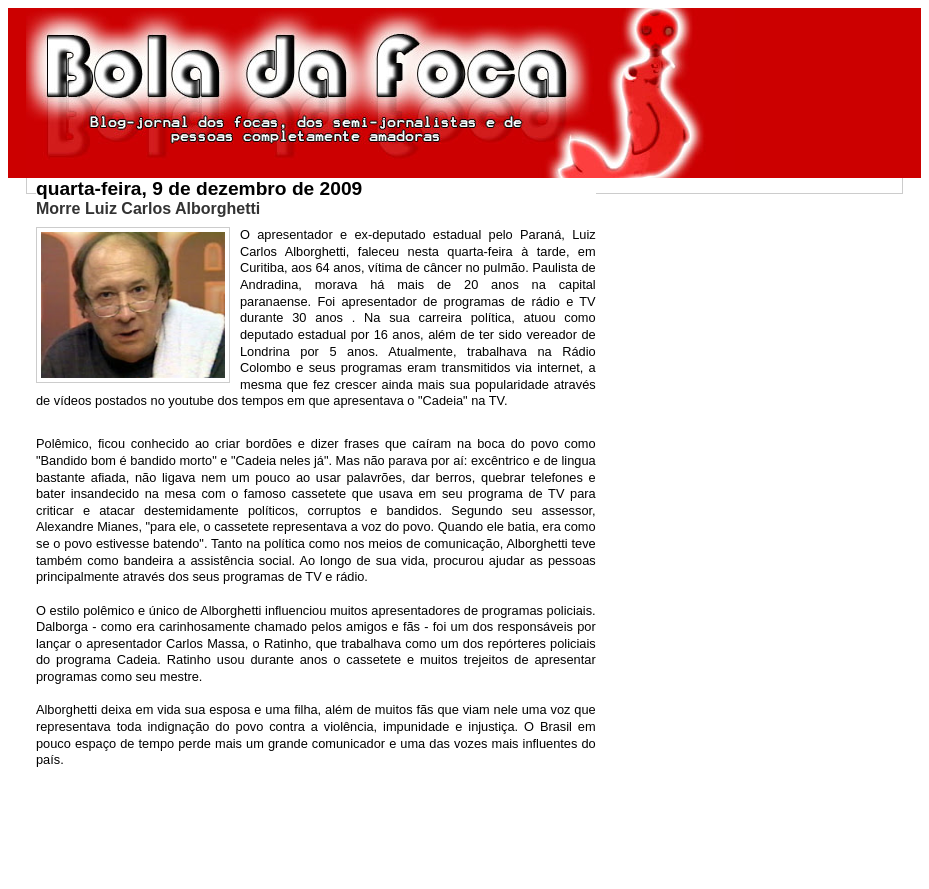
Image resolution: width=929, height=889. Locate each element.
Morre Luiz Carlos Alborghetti (148, 208)
